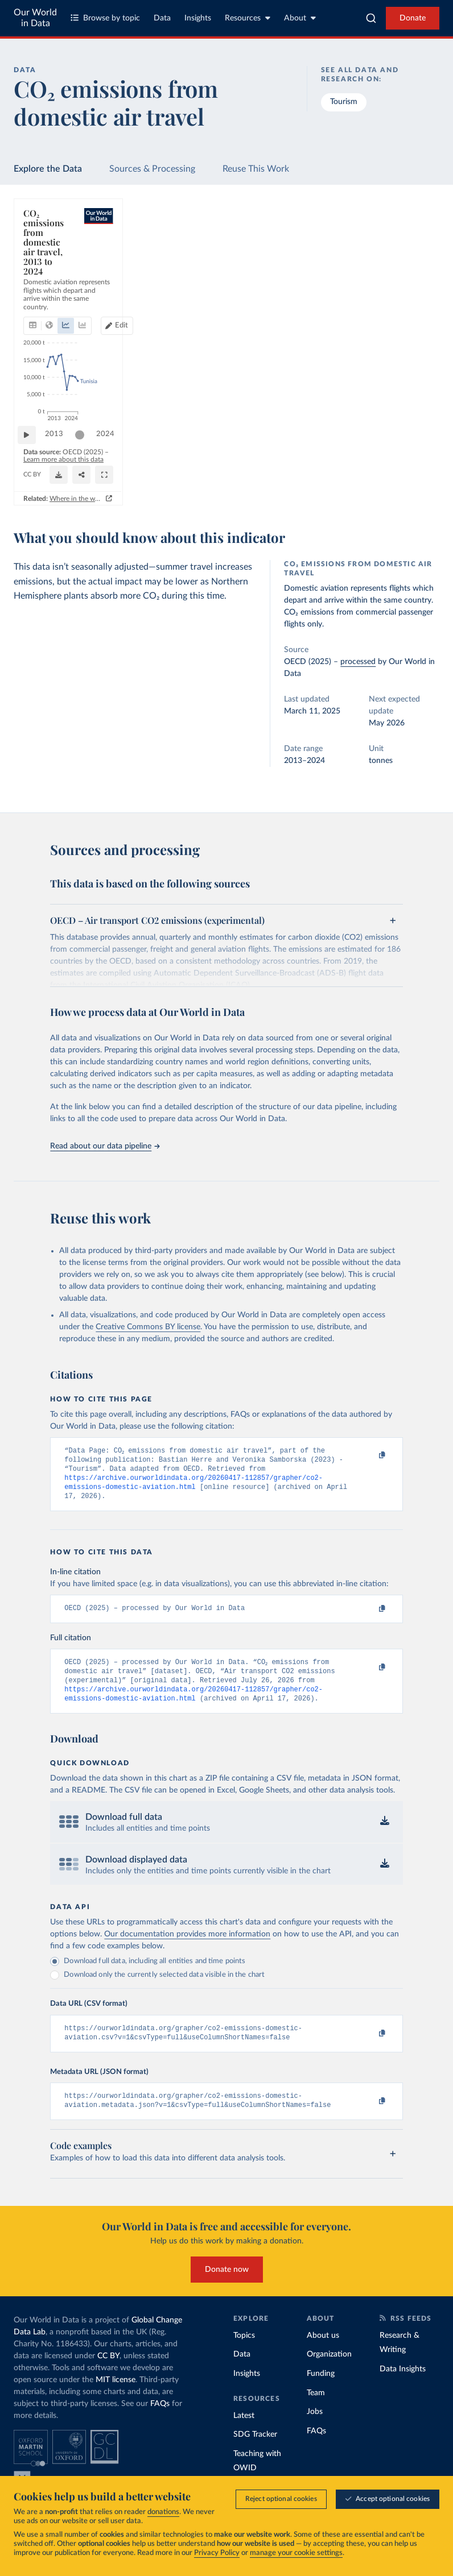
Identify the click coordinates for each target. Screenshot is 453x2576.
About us (323, 2354)
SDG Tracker (255, 2453)
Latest (243, 2433)
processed (358, 662)
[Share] (324, 475)
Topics (244, 2354)
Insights (197, 18)
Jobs (315, 2430)
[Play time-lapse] (32, 450)
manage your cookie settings (296, 2553)
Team (316, 2411)
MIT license (115, 2398)
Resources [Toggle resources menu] (247, 18)
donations (163, 2512)
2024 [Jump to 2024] (415, 449)
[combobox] (371, 18)
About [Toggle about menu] (300, 18)
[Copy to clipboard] (370, 1456)
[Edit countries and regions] (378, 250)
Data (162, 18)
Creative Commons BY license (148, 1327)
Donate (413, 18)
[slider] (85, 449)
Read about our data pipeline (104, 1146)
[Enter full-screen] (390, 475)
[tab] (48, 250)
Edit (382, 250)
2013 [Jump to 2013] (60, 449)
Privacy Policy (217, 2553)
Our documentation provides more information (187, 1948)
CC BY (121, 480)
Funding (321, 2392)
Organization (329, 2372)
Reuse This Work (256, 168)
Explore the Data (48, 168)
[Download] (269, 475)
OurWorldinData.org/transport (65, 480)
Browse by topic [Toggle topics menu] (105, 18)
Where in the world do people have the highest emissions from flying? (316, 498)
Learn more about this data (162, 470)
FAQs (160, 2422)
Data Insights (403, 2387)
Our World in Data (35, 18)
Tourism (343, 102)
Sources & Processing (152, 168)
